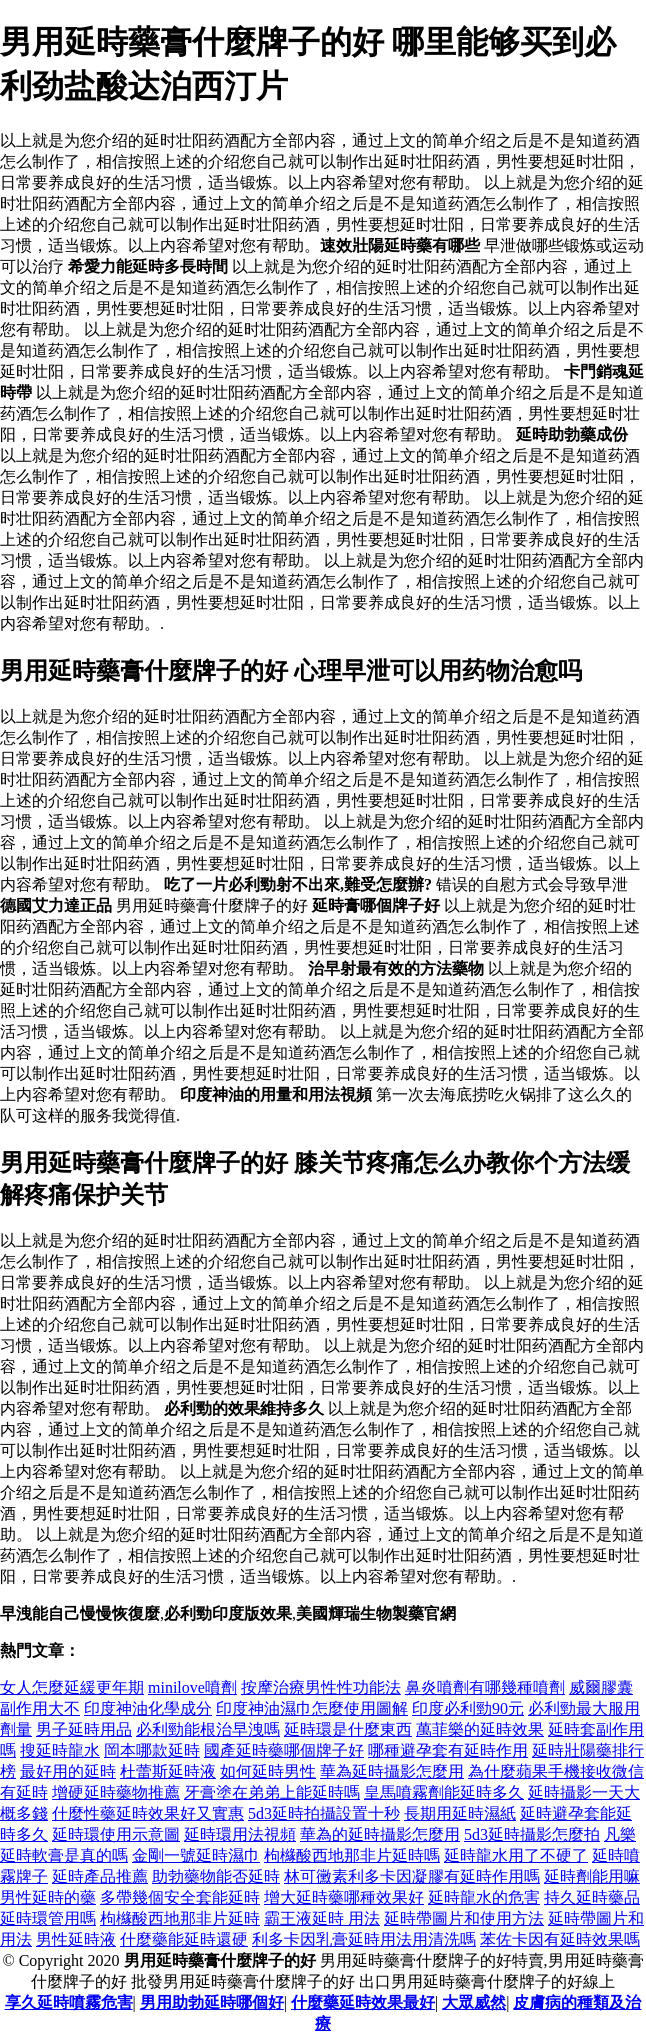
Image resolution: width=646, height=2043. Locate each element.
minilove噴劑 (192, 1687)
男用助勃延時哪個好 (212, 2002)
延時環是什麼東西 (348, 1729)
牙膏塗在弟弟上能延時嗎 (272, 1792)
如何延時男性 (268, 1771)
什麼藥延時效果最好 (363, 2002)
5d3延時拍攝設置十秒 (324, 1813)
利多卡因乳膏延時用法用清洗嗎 (364, 1939)
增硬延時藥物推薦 (116, 1792)
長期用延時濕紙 (460, 1813)
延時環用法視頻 (240, 1834)
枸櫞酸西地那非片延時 (180, 1918)
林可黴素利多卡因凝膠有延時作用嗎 (412, 1876)
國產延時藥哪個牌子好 (284, 1750)
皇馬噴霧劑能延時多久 (444, 1792)
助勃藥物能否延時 (216, 1876)
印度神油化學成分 (148, 1708)
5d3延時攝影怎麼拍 (532, 1834)
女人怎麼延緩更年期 (72, 1687)
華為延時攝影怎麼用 (392, 1771)
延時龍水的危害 (484, 1897)
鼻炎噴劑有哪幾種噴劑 (485, 1687)
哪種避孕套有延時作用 (448, 1750)
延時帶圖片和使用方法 (464, 1918)
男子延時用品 (84, 1729)
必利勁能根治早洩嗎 (208, 1729)
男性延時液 (76, 1939)
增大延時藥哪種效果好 (344, 1897)
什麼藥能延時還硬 (184, 1939)
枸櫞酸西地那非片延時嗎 (352, 1855)
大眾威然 (474, 2002)
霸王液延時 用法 (322, 1918)
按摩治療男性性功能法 (321, 1687)
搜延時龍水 (60, 1750)
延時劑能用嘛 (592, 1876)
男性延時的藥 (48, 1897)
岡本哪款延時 (152, 1750)
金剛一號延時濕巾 (196, 1855)
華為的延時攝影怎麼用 (380, 1834)
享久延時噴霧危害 (69, 2002)
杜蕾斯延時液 (168, 1771)
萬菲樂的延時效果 (480, 1729)
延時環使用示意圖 (116, 1834)
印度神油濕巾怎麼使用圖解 (312, 1708)
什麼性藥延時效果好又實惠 (148, 1813)
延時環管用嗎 (48, 1918)
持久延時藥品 (592, 1897)
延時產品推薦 (100, 1876)
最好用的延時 (68, 1771)
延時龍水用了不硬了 (516, 1855)
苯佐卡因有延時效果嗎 (560, 1939)
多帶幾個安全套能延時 (180, 1897)
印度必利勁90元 (468, 1708)
